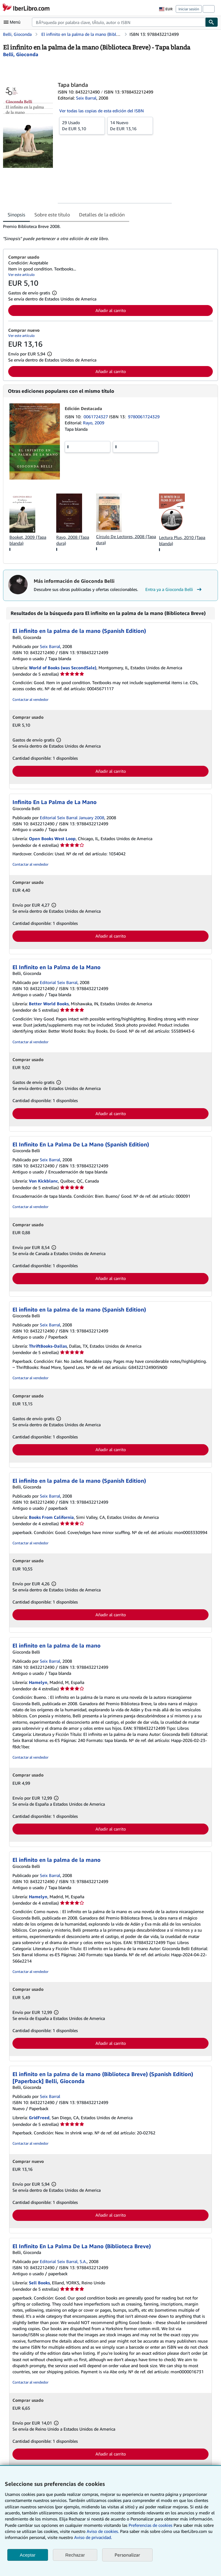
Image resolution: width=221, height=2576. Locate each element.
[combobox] (118, 22)
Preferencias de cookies (150, 2525)
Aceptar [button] (28, 2554)
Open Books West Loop (52, 838)
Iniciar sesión (188, 9)
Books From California (51, 1517)
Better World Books (49, 1003)
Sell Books (39, 2282)
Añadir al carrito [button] (110, 310)
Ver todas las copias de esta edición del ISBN (101, 110)
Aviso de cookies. (103, 2531)
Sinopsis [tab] (16, 215)
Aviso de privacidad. (93, 2537)
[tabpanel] (108, 232)
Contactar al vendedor (30, 699)
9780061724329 (144, 416)
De (82, 125)
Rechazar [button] (75, 2554)
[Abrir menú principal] (13, 22)
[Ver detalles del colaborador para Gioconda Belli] (20, 54)
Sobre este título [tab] (52, 215)
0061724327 (96, 416)
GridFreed (39, 2117)
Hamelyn (38, 1682)
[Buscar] (211, 22)
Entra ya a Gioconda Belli (174, 589)
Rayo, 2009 (93, 422)
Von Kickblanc (43, 1180)
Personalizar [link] (127, 2554)
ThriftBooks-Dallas (48, 1346)
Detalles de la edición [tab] (102, 215)
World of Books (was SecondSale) (62, 667)
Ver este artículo (21, 274)
